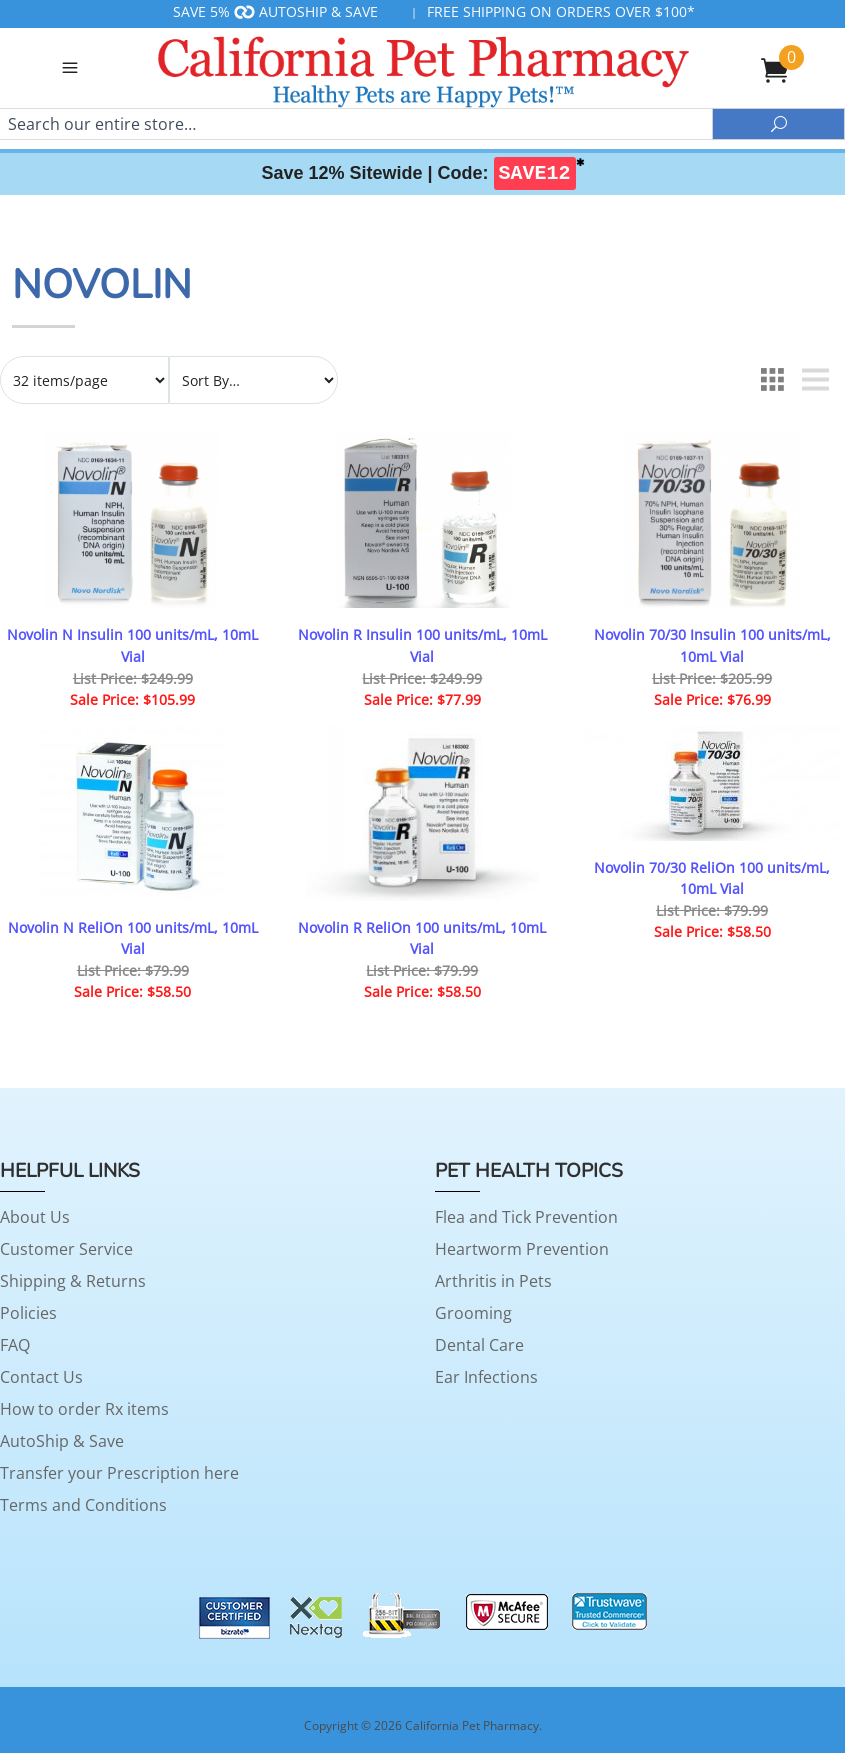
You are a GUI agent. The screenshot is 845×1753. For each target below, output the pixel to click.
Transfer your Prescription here (119, 1473)
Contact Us (41, 1377)
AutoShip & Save (62, 1441)
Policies (28, 1313)
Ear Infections (486, 1377)
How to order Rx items (84, 1409)
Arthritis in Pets (493, 1281)
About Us (35, 1217)
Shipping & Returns (73, 1281)
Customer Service (66, 1249)
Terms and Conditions (83, 1505)
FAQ (15, 1345)
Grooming (473, 1313)
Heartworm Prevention (522, 1249)
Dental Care (479, 1345)
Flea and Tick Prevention (526, 1217)
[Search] (356, 124)
